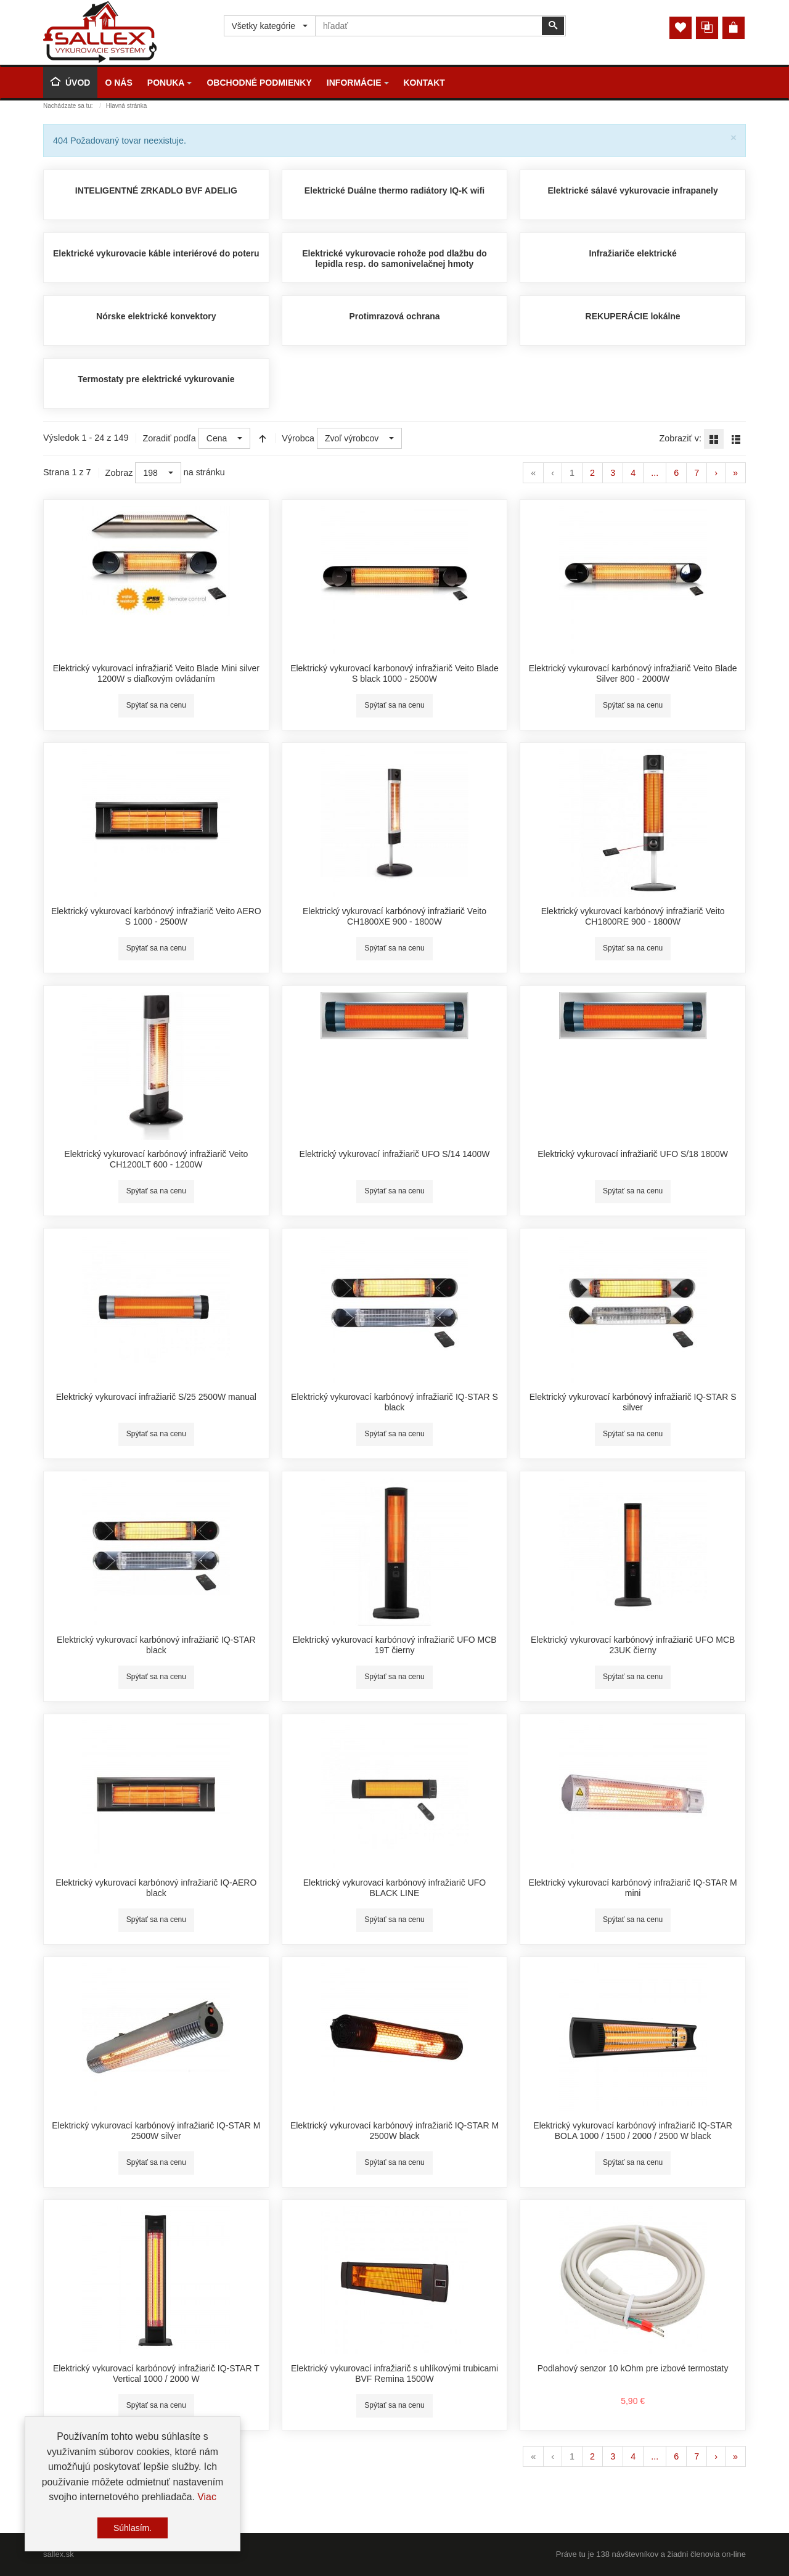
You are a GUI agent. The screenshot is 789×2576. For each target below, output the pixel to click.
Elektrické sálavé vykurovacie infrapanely (633, 190)
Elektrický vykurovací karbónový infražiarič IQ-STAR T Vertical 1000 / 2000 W (156, 2373)
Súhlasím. (132, 2528)
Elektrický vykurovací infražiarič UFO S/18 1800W (633, 1154)
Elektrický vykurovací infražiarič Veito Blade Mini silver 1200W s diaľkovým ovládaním (156, 673)
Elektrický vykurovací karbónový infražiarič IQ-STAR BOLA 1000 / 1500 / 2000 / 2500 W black (632, 2130)
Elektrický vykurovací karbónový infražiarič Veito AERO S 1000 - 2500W (156, 916)
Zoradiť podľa (168, 438)
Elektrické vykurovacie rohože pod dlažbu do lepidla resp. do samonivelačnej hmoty (394, 258)
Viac (206, 2497)
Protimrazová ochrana (394, 316)
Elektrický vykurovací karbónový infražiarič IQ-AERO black (155, 1888)
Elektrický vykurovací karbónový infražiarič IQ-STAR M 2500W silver (156, 2130)
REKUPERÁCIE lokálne (633, 316)
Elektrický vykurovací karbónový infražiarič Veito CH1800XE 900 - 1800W (394, 916)
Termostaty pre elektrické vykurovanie (156, 379)
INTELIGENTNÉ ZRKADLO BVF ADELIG (156, 190)
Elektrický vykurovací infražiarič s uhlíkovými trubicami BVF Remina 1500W (394, 2373)
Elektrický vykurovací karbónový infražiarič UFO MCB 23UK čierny (633, 1645)
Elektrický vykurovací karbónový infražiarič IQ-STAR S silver (633, 1402)
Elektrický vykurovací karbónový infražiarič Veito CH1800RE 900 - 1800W (633, 916)
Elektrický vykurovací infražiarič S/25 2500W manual (156, 1397)
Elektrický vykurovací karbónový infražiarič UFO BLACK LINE (394, 1888)
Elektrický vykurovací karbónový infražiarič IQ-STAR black (156, 1645)
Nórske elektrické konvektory (156, 316)
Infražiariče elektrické (632, 253)
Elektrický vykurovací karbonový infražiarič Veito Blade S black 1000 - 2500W (394, 673)
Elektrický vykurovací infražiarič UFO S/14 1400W (395, 1154)
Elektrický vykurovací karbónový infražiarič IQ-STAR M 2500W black (394, 2130)
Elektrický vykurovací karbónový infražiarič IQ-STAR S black (394, 1402)
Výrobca (298, 438)
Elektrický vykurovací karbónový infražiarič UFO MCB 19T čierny (394, 1645)
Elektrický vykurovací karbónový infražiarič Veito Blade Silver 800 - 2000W (633, 673)
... (654, 473)
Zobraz (119, 473)
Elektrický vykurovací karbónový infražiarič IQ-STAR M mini (633, 1888)
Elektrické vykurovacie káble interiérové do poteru (156, 253)
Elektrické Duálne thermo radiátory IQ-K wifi (395, 190)
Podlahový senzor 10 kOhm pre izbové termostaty (633, 2368)
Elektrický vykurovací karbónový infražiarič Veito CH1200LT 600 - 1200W (156, 1159)
